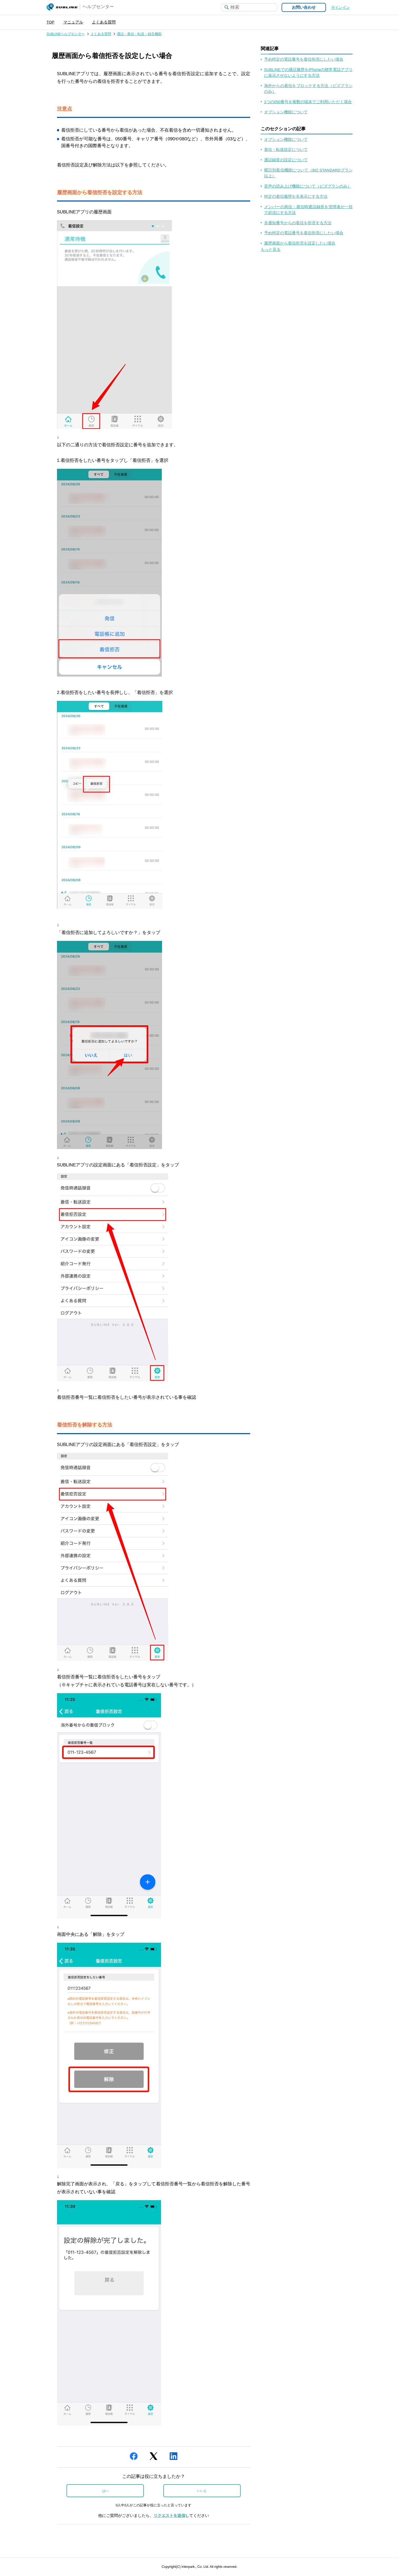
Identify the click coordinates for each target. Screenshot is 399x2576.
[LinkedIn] (173, 2458)
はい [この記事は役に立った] (105, 2491)
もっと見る (271, 249)
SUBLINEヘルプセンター (65, 34)
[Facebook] (133, 2458)
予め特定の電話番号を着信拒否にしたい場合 (303, 59)
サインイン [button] (340, 7)
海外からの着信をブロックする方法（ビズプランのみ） (308, 89)
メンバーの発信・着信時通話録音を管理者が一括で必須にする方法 (308, 210)
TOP (50, 22)
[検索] (249, 7)
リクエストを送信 (169, 2515)
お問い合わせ (304, 7)
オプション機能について (286, 112)
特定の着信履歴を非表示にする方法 (295, 196)
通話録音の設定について (286, 160)
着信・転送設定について (286, 149)
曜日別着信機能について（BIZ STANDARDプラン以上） (308, 173)
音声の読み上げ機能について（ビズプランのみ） (307, 186)
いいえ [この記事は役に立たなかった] (202, 2491)
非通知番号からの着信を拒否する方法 (297, 223)
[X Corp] (153, 2458)
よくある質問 (104, 22)
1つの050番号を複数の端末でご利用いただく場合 (308, 102)
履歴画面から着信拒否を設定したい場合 (299, 243)
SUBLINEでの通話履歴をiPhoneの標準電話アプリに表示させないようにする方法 (308, 73)
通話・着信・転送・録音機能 (139, 34)
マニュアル (73, 22)
